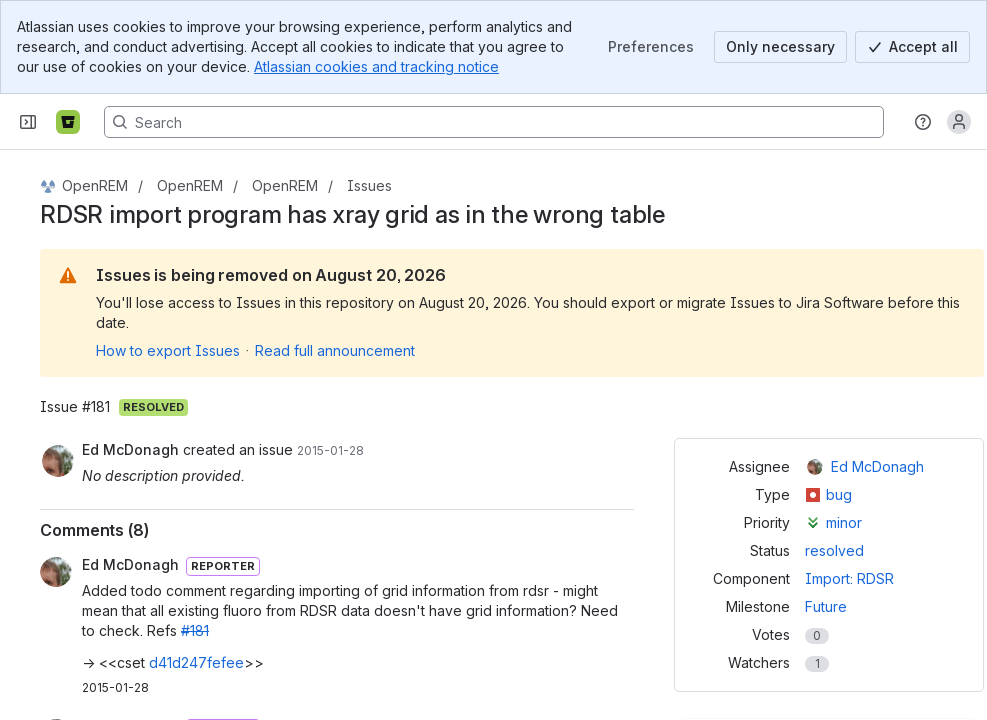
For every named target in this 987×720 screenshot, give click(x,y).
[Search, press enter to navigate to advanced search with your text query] (494, 122)
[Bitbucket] (68, 122)
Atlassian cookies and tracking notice (376, 66)
